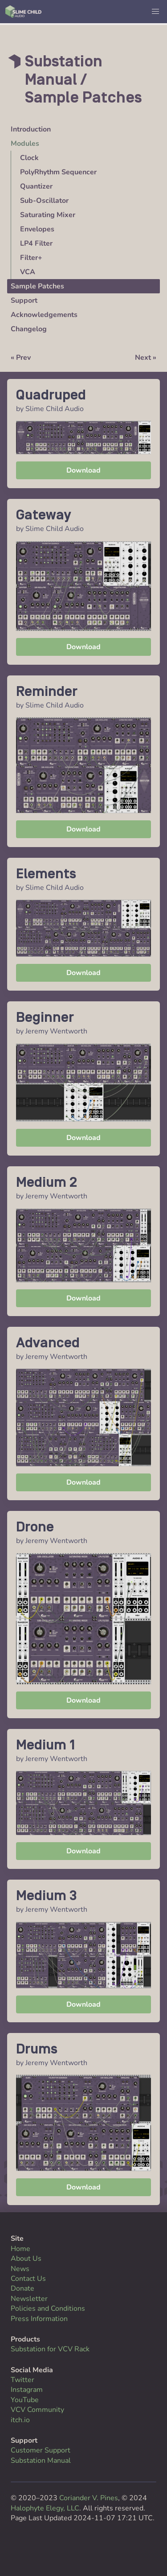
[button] (155, 11)
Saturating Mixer (47, 215)
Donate (22, 2288)
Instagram (27, 2390)
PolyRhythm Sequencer (58, 172)
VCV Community (37, 2410)
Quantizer (36, 186)
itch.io (20, 2420)
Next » (145, 357)
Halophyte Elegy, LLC (45, 2508)
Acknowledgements (44, 315)
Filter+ (31, 258)
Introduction (31, 129)
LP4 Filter (36, 243)
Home (20, 2249)
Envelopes (37, 229)
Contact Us (28, 2279)
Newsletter (29, 2299)
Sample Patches (37, 286)
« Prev (21, 357)
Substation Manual (41, 2460)
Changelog (29, 329)
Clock (29, 158)
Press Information (39, 2319)
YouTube (25, 2400)
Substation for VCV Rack (50, 2349)
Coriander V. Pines (88, 2498)
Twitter (22, 2380)
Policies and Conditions (48, 2308)
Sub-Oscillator (44, 201)
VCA (27, 272)
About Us (26, 2258)
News (20, 2269)
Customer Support (40, 2450)
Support (24, 300)
